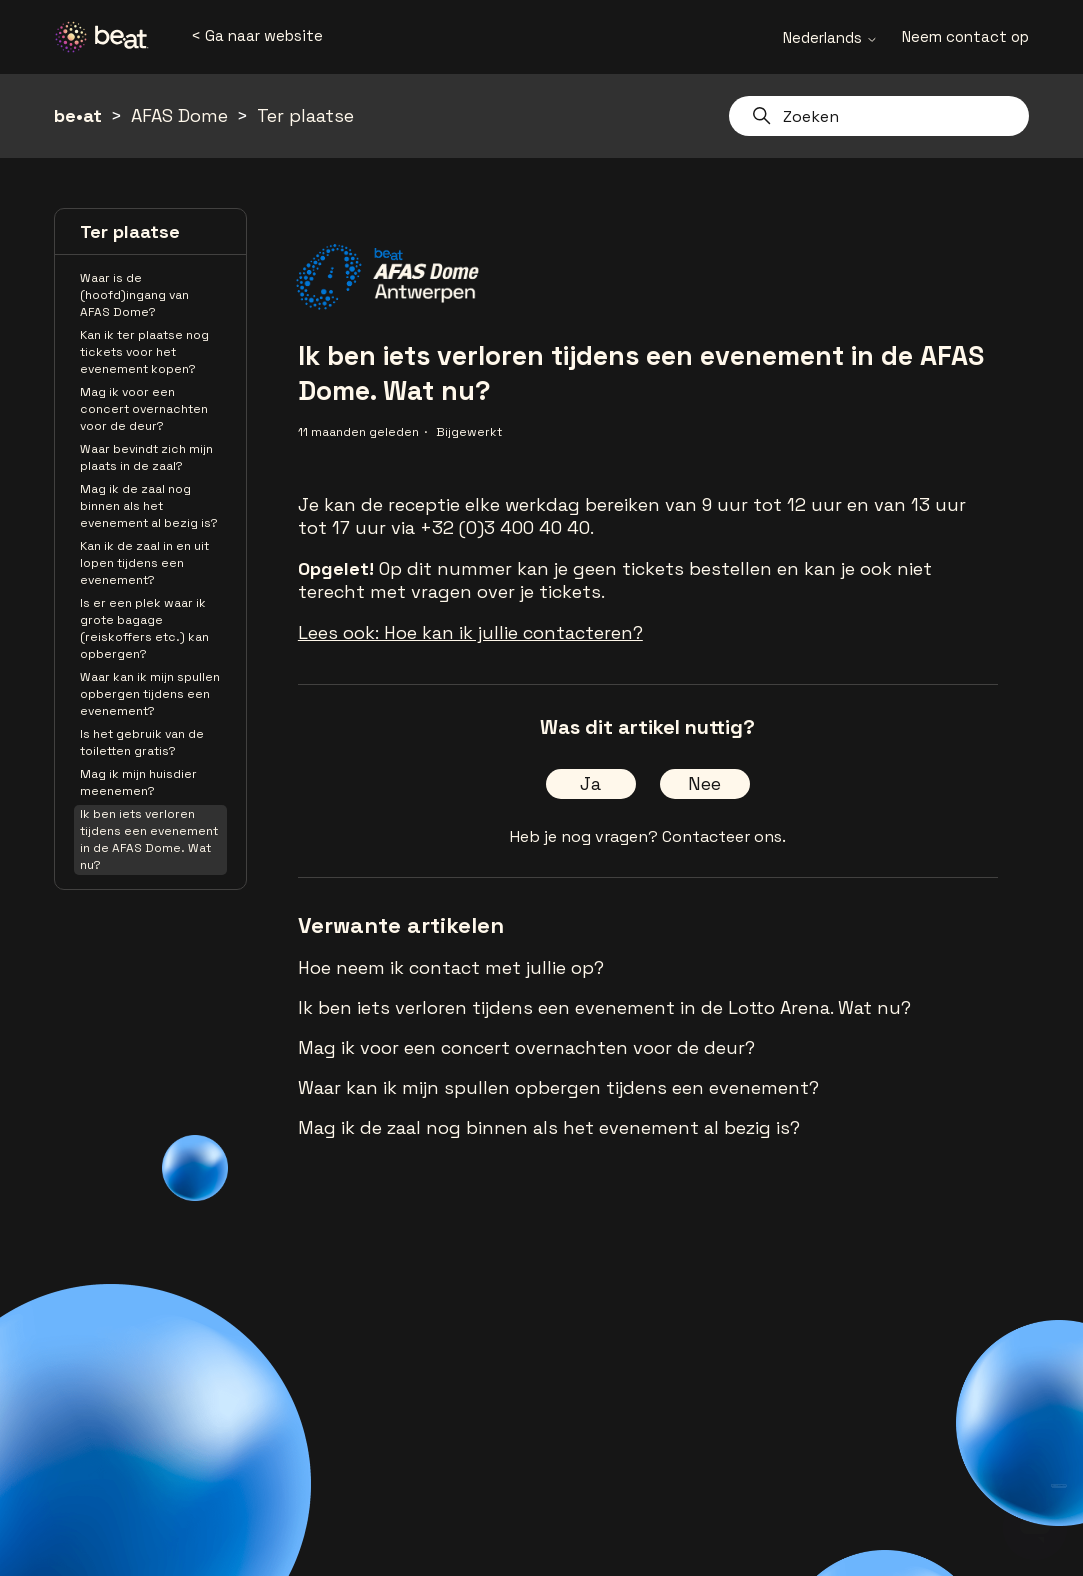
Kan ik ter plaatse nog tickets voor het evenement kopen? (144, 352)
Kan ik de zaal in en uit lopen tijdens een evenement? (144, 563)
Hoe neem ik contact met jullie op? (451, 967)
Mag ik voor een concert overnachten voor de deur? (144, 409)
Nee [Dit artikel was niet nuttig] (704, 783)
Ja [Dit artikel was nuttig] (590, 783)
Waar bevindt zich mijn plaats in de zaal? (146, 457)
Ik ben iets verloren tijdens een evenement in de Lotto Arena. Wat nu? (604, 1007)
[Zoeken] (879, 116)
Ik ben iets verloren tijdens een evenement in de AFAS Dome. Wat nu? (149, 839)
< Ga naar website (257, 35)
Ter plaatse (305, 115)
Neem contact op (965, 36)
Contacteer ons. (724, 836)
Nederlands (830, 37)
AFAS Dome (179, 115)
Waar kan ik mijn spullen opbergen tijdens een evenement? (150, 694)
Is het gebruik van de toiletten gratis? (142, 742)
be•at (78, 115)
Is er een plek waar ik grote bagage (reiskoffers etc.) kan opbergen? (144, 628)
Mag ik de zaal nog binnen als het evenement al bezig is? (149, 506)
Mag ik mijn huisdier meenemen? (138, 782)
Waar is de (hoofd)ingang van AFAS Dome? (134, 295)
